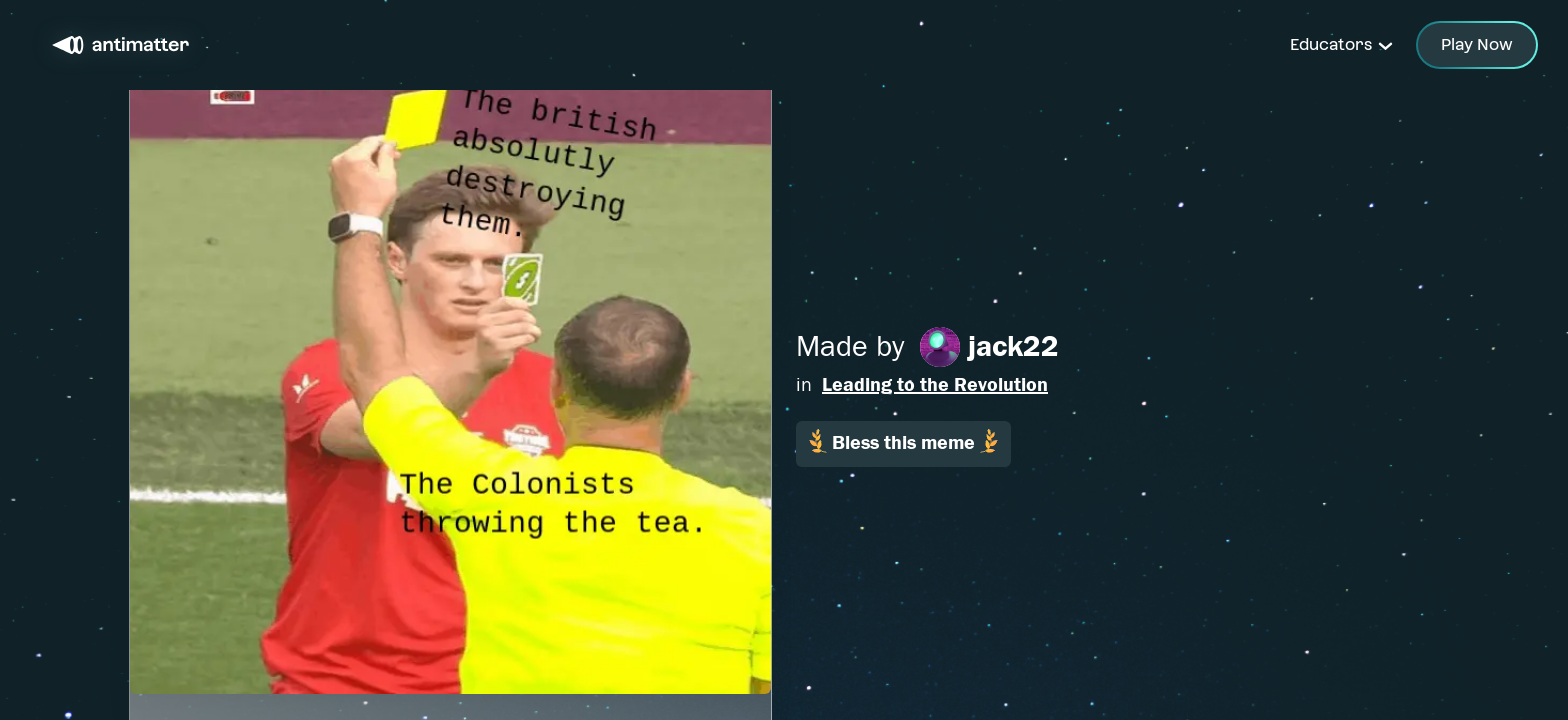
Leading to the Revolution (935, 384)
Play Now (1477, 44)
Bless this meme (903, 441)
